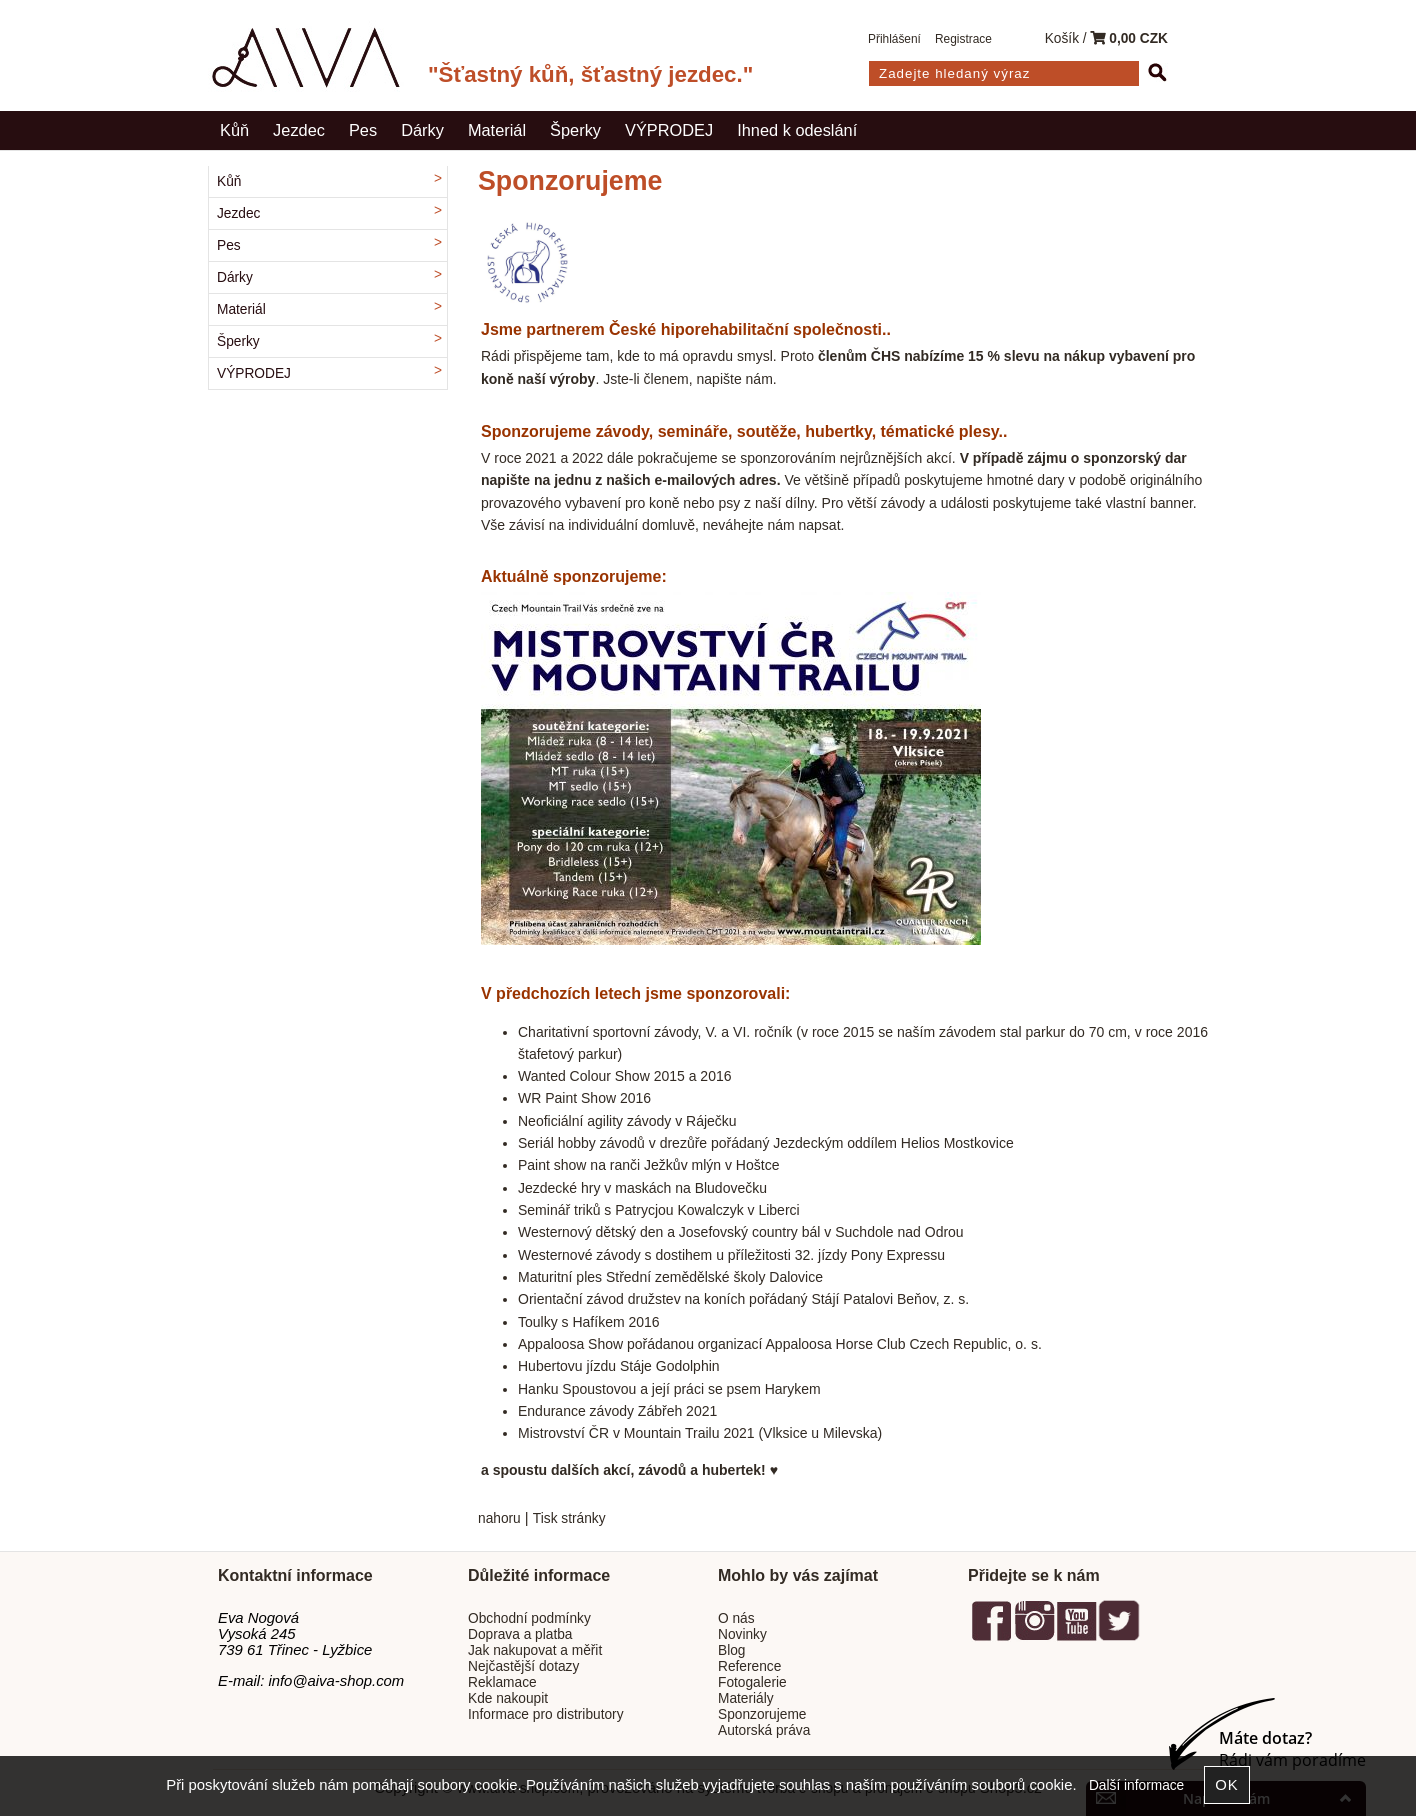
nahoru (499, 1518)
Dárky (422, 130)
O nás (736, 1618)
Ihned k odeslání (797, 130)
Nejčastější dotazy (523, 1666)
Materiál (497, 130)
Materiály (746, 1698)
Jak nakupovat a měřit (535, 1650)
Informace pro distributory (546, 1714)
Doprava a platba (520, 1634)
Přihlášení (894, 39)
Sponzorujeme (762, 1714)
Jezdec (299, 130)
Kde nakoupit (508, 1698)
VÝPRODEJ (669, 130)
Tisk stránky (569, 1518)
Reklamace (502, 1682)
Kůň (234, 130)
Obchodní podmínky (529, 1618)
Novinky (742, 1634)
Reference (749, 1666)
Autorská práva (764, 1730)
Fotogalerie (752, 1682)
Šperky (575, 130)
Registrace (963, 39)
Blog (731, 1650)
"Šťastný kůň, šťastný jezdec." (590, 74)
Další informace (1136, 1785)
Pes (363, 130)
